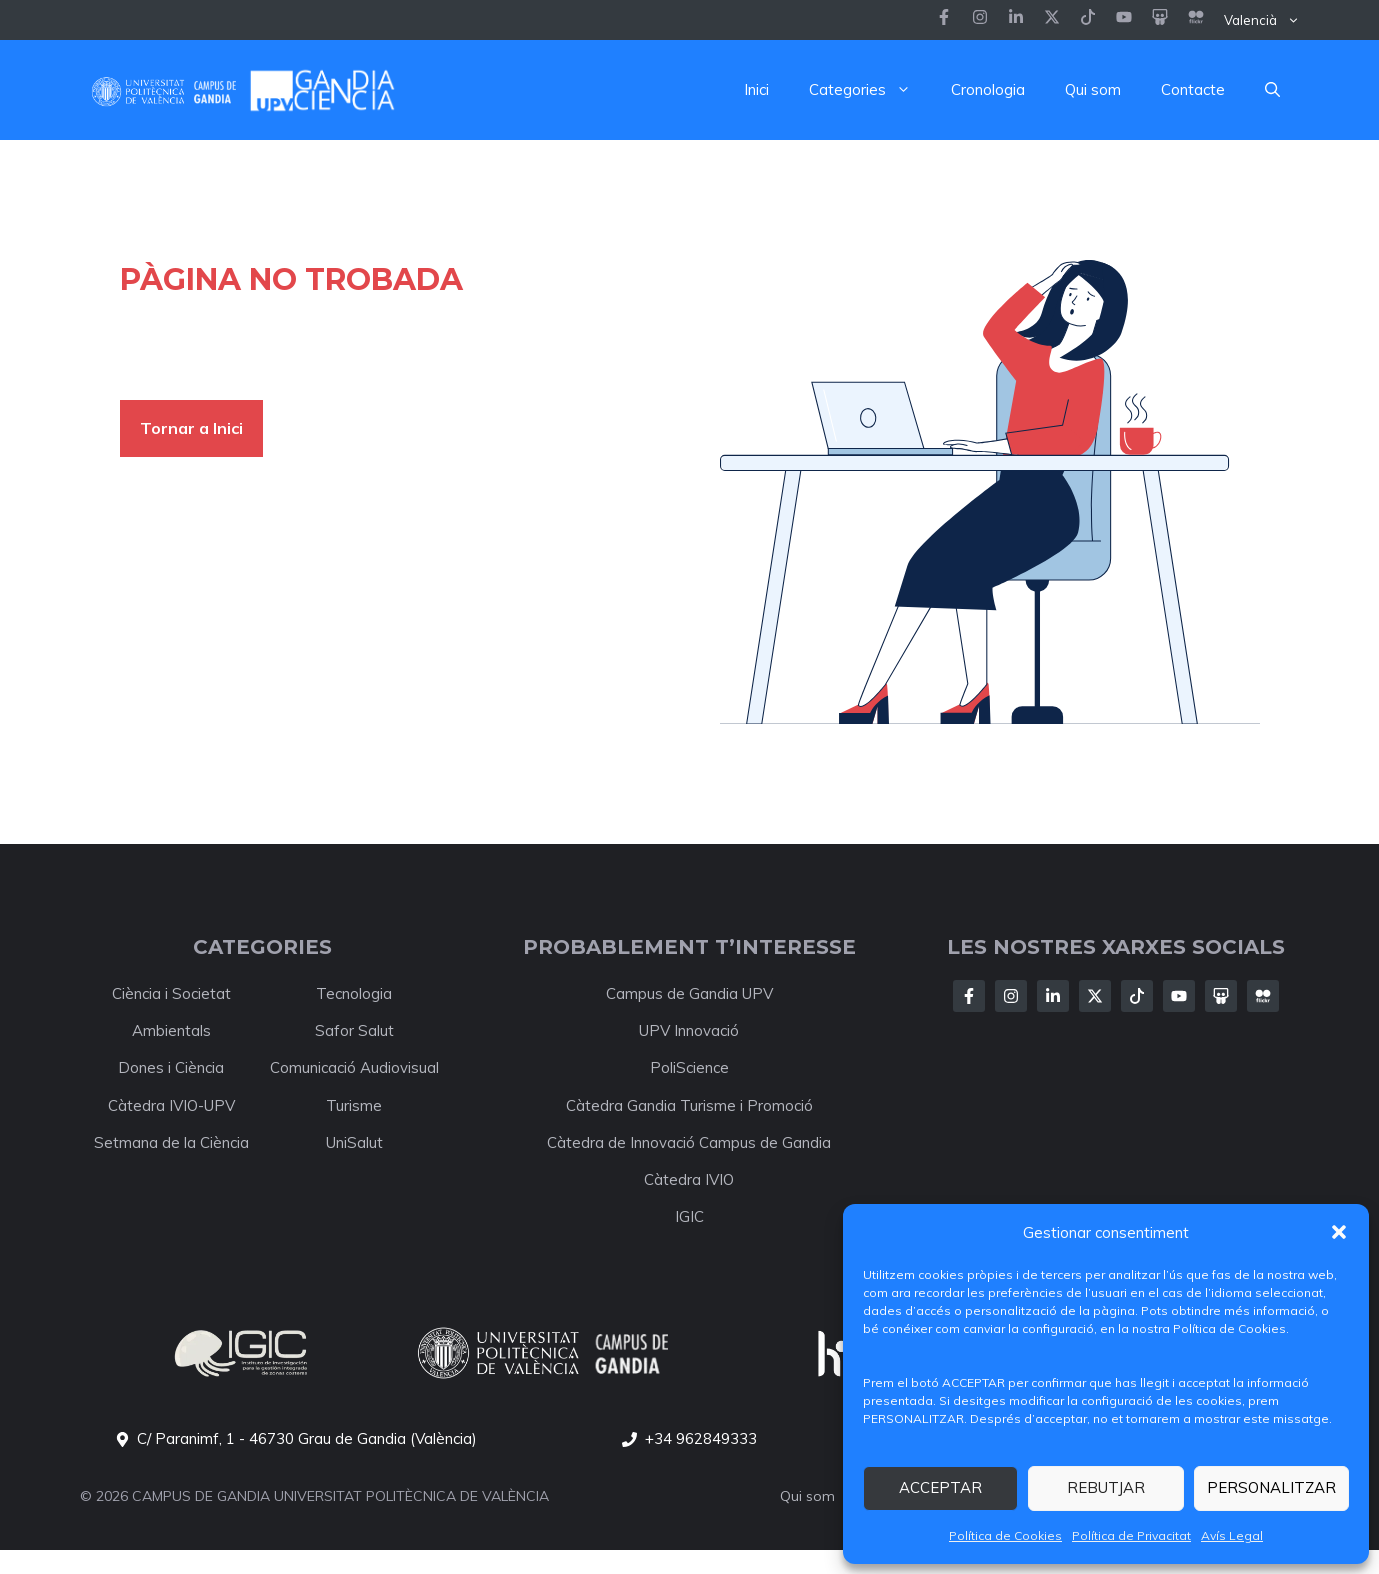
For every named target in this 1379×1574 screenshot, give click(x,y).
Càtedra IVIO (689, 1179)
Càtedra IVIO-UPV (171, 1105)
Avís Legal (1232, 1535)
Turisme (354, 1105)
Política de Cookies (1005, 1535)
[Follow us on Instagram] (980, 19)
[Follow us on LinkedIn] (1088, 19)
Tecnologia (354, 993)
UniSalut (354, 1142)
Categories (870, 90)
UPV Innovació (689, 1030)
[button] (1339, 1232)
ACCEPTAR (940, 1487)
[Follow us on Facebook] (944, 19)
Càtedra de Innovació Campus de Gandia (689, 1142)
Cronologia (988, 89)
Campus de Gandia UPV (689, 993)
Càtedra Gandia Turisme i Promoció (689, 1105)
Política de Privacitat (1131, 1535)
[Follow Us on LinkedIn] (1053, 996)
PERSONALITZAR (1271, 1487)
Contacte (1193, 89)
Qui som (1093, 89)
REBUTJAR (1106, 1487)
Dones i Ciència (171, 1067)
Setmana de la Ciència (171, 1142)
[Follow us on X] (1052, 19)
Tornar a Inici (191, 428)
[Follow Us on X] (1095, 996)
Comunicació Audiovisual (354, 1067)
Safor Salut (354, 1030)
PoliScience (689, 1067)
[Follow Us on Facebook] (969, 996)
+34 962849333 (701, 1438)
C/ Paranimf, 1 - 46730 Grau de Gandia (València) (307, 1438)
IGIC (689, 1216)
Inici (756, 89)
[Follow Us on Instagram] (1011, 996)
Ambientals (171, 1030)
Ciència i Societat (171, 993)
